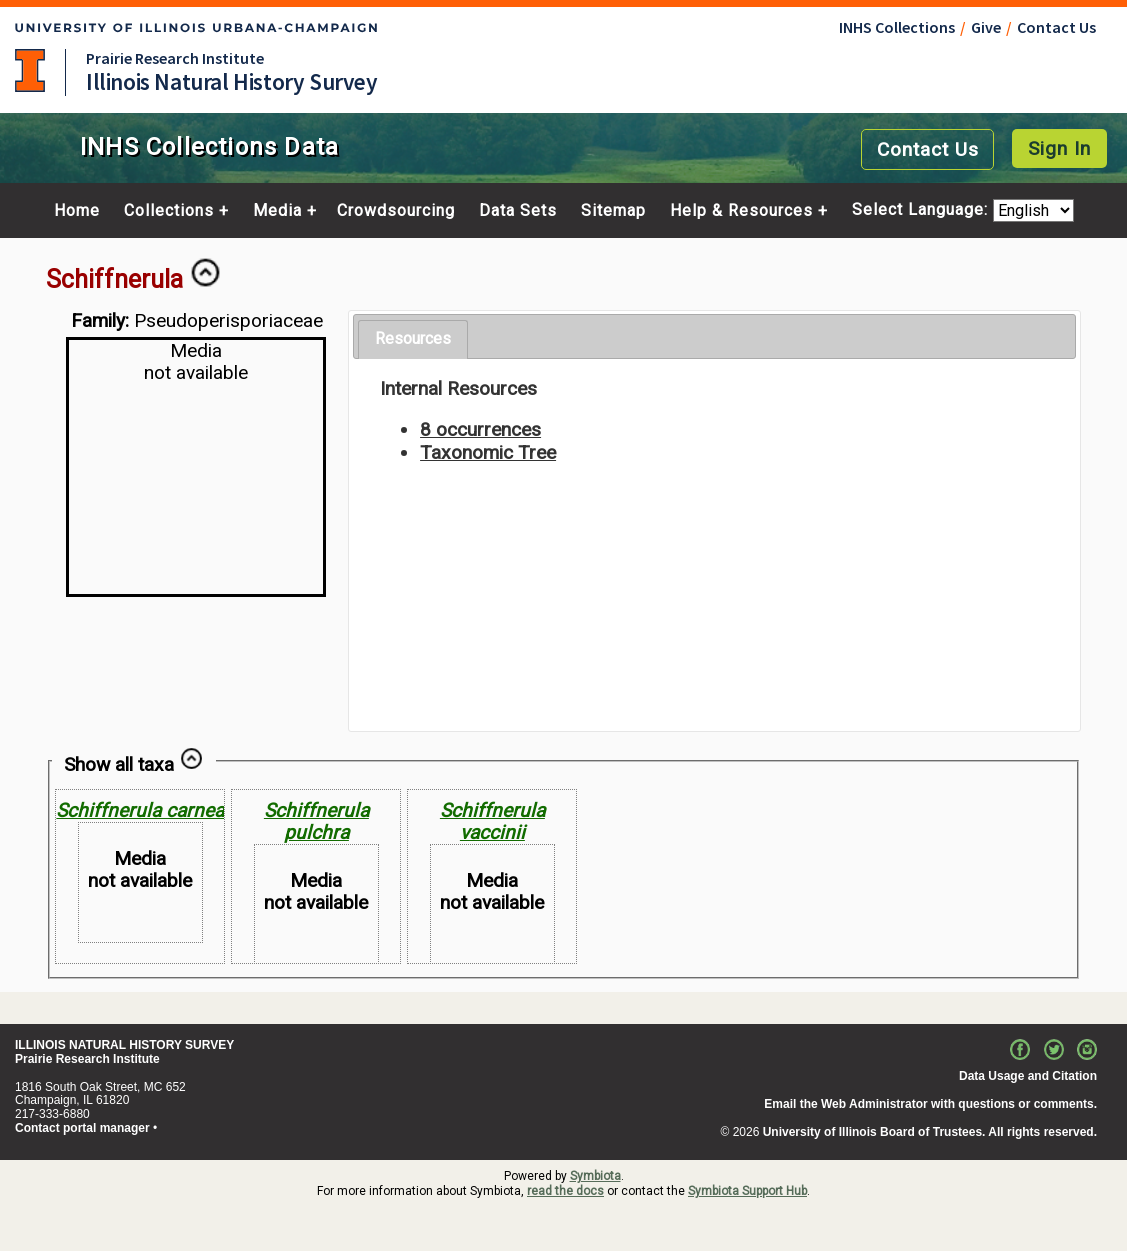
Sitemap (613, 211)
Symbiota (595, 1176)
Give (986, 27)
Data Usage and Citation (1028, 1076)
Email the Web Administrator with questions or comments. (930, 1104)
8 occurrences (480, 429)
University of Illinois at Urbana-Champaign (30, 70)
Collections (169, 211)
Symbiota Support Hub (747, 1191)
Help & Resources (741, 211)
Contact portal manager (82, 1128)
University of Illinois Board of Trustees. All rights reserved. (930, 1132)
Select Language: (922, 210)
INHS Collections (897, 27)
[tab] (413, 339)
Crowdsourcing (396, 211)
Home (77, 211)
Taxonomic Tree (488, 452)
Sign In (1059, 148)
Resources (413, 338)
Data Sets (518, 211)
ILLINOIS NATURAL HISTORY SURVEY (124, 1045)
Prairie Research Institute (175, 58)
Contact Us (1056, 27)
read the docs (565, 1191)
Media (277, 211)
